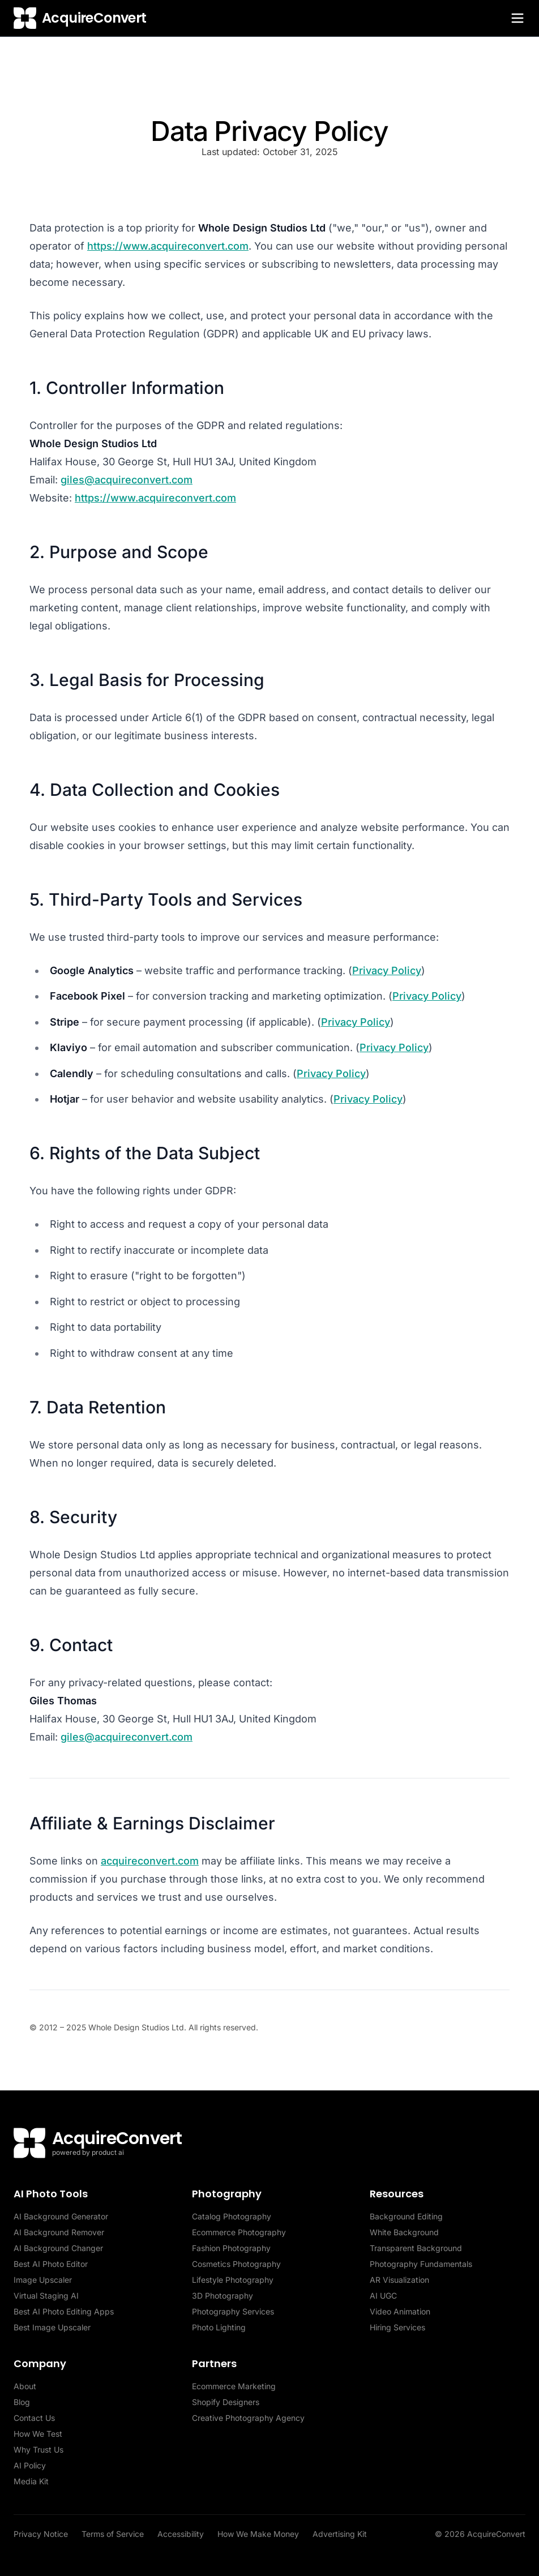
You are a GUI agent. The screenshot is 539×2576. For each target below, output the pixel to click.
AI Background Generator (61, 2216)
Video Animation (400, 2311)
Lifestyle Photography (232, 2279)
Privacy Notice (41, 2534)
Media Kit (31, 2481)
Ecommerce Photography (239, 2232)
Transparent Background (416, 2248)
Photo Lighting (219, 2327)
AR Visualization (399, 2279)
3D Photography (222, 2295)
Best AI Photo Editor (51, 2264)
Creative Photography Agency (248, 2418)
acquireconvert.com (150, 1861)
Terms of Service (113, 2534)
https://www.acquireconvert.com (168, 246)
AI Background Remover (59, 2232)
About (25, 2386)
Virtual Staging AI (46, 2295)
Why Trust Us (38, 2449)
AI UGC (383, 2295)
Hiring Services (397, 2327)
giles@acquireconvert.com (126, 480)
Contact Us (34, 2418)
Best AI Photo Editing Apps (64, 2311)
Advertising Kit (340, 2534)
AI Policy (30, 2465)
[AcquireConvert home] (80, 18)
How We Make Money (258, 2534)
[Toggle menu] (517, 18)
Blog (22, 2402)
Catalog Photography (231, 2216)
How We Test (38, 2433)
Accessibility (180, 2534)
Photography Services (233, 2311)
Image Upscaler (43, 2279)
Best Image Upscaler (52, 2327)
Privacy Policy (386, 970)
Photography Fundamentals (421, 2264)
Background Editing (406, 2216)
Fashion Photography (231, 2248)
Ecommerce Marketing (234, 2386)
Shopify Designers (225, 2402)
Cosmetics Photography (236, 2264)
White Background (404, 2232)
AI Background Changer (58, 2248)
